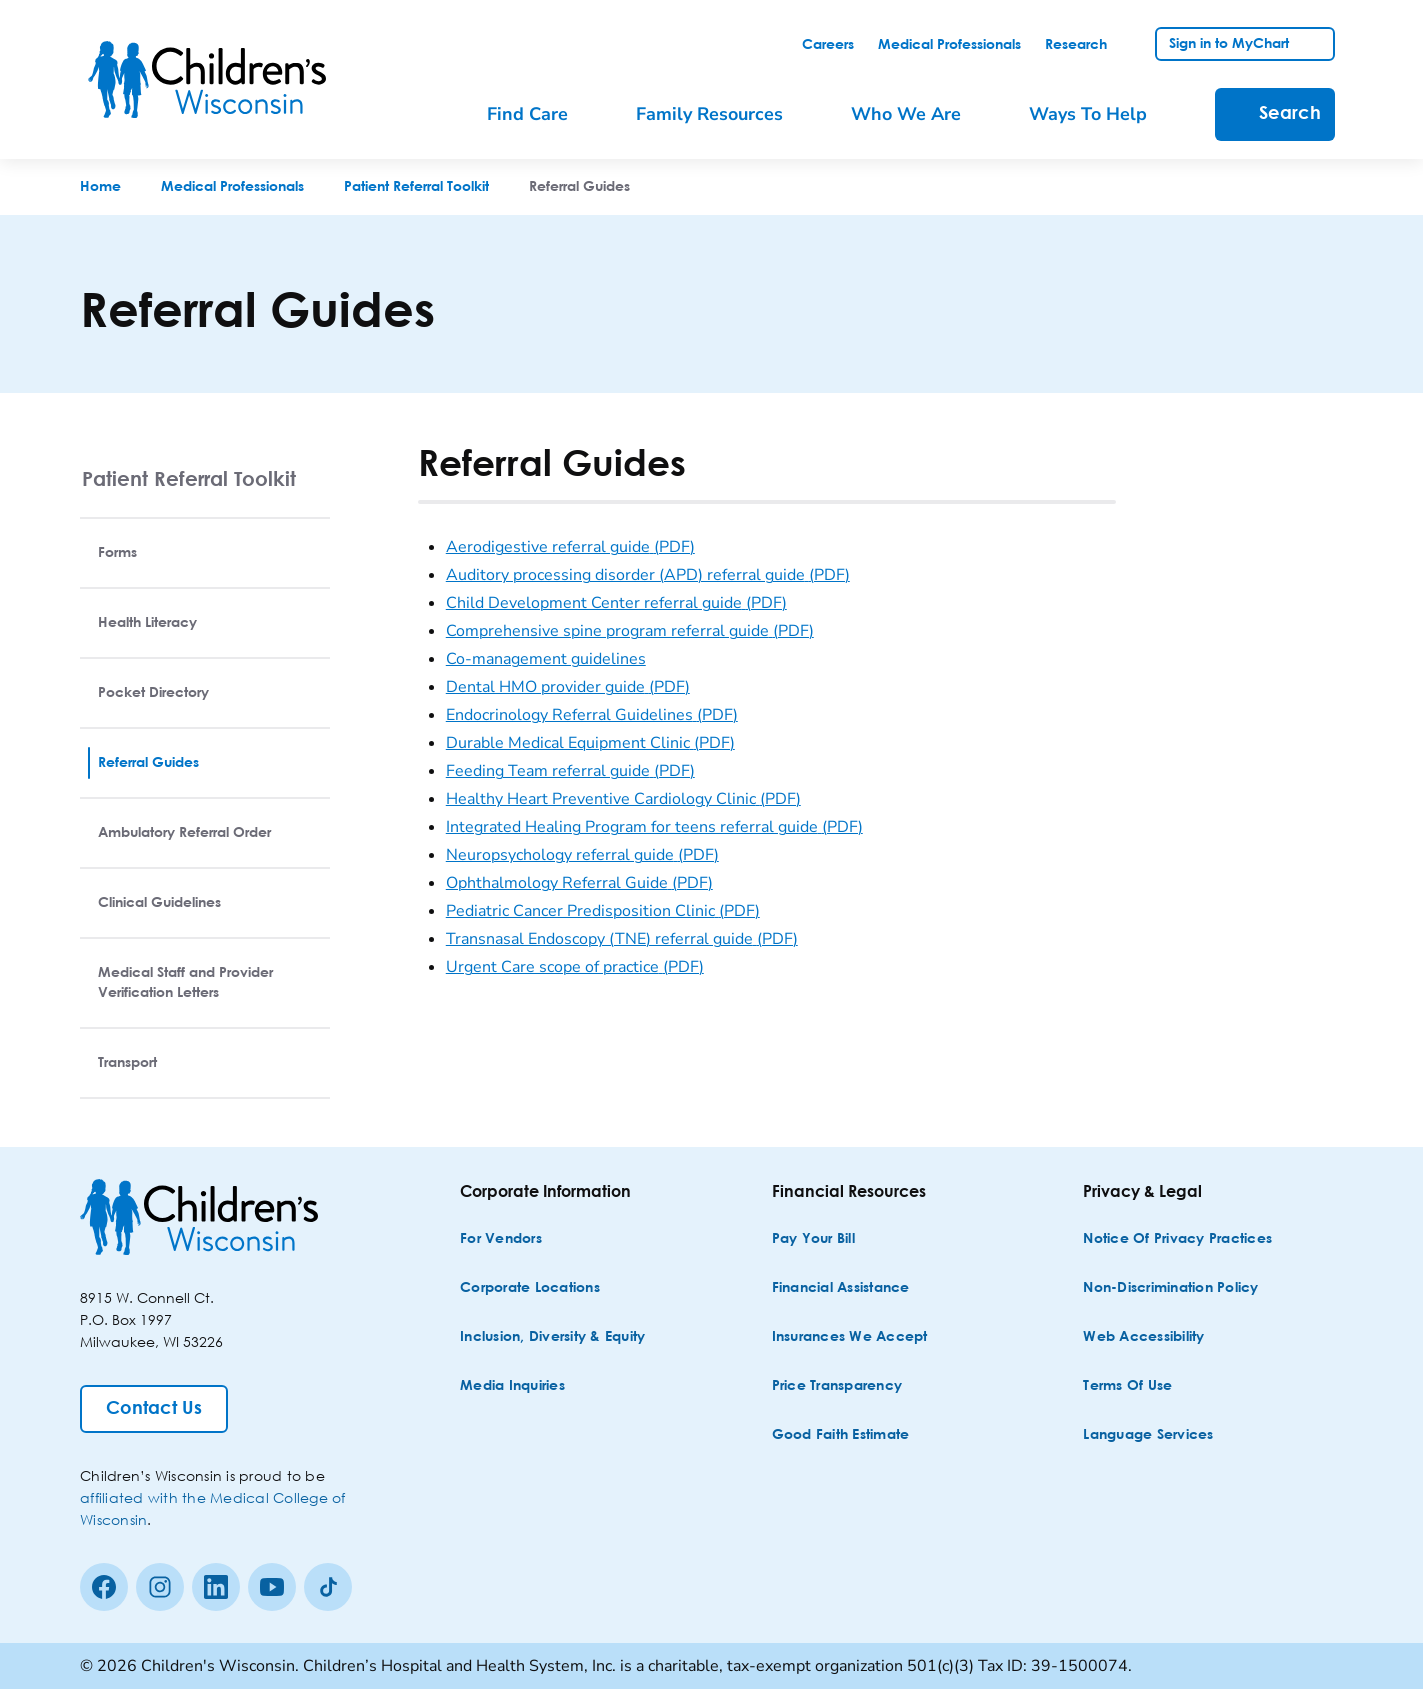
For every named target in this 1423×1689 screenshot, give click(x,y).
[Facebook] (104, 1587)
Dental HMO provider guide (568, 687)
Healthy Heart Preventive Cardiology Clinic (623, 799)
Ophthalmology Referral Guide (579, 883)
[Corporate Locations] (530, 1288)
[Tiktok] (328, 1587)
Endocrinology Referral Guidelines (592, 715)
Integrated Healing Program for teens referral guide (654, 827)
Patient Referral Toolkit (189, 478)
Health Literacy (147, 623)
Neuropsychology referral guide (582, 855)
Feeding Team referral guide (570, 771)
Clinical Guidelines (159, 903)
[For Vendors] (501, 1239)
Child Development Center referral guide (616, 603)
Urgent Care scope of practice (575, 967)
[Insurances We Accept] (850, 1337)
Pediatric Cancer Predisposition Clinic (603, 911)
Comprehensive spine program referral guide (630, 631)
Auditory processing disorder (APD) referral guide (648, 575)
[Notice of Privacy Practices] (1177, 1239)
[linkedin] (216, 1587)
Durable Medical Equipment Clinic (590, 743)
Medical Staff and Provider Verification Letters (185, 983)
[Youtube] (272, 1587)
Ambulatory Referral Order (184, 833)
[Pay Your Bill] (813, 1239)
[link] (828, 45)
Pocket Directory (153, 693)
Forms (117, 553)
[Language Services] (1148, 1435)
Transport (127, 1063)
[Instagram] (160, 1587)
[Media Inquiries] (512, 1386)
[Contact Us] (154, 1409)
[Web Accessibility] (1143, 1337)
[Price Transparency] (837, 1386)
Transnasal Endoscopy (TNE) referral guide (622, 939)
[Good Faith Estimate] (841, 1435)
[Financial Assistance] (841, 1288)
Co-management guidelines (546, 659)
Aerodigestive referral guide (570, 547)
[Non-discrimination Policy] (1170, 1288)
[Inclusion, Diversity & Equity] (552, 1337)
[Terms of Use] (1127, 1386)
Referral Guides (148, 763)
